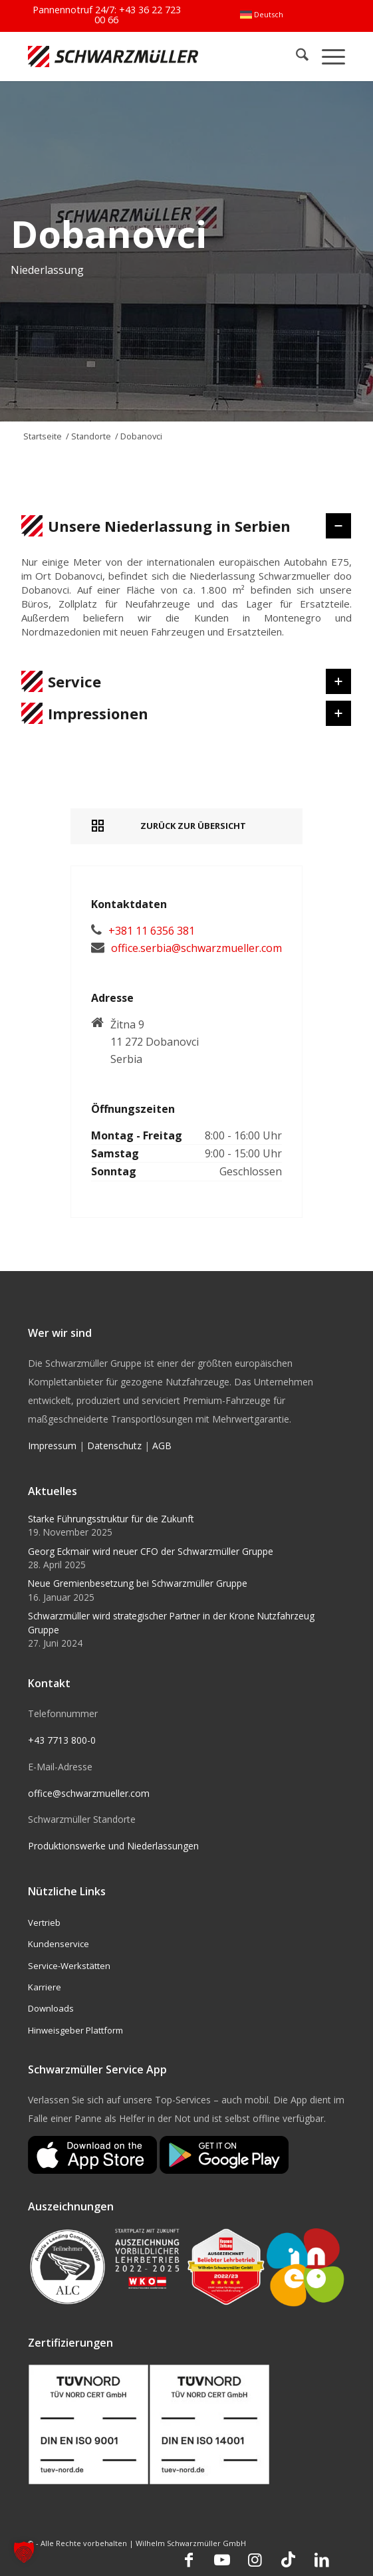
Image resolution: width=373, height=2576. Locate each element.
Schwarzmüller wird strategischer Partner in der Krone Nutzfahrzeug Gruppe (171, 1622)
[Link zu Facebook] (189, 2559)
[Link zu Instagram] (255, 2559)
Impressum (52, 1445)
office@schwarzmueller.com (89, 1793)
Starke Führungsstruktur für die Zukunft (110, 1518)
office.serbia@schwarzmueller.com (196, 948)
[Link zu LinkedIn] (322, 2559)
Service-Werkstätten (69, 1966)
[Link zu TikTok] (289, 2559)
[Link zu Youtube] (222, 2559)
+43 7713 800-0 (62, 1740)
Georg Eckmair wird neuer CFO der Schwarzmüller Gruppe (150, 1551)
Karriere (44, 1987)
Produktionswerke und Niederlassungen (113, 1845)
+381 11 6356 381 (151, 930)
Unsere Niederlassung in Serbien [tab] (175, 525)
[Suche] (296, 56)
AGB (162, 1445)
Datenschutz (114, 1445)
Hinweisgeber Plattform (75, 2030)
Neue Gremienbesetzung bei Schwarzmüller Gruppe (137, 1583)
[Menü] (327, 56)
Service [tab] (175, 681)
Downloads (51, 2008)
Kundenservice (58, 1944)
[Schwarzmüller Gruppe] (123, 56)
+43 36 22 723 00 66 (137, 14)
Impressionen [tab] (175, 713)
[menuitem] (261, 14)
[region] (186, 603)
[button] (24, 2552)
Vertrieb (44, 1923)
